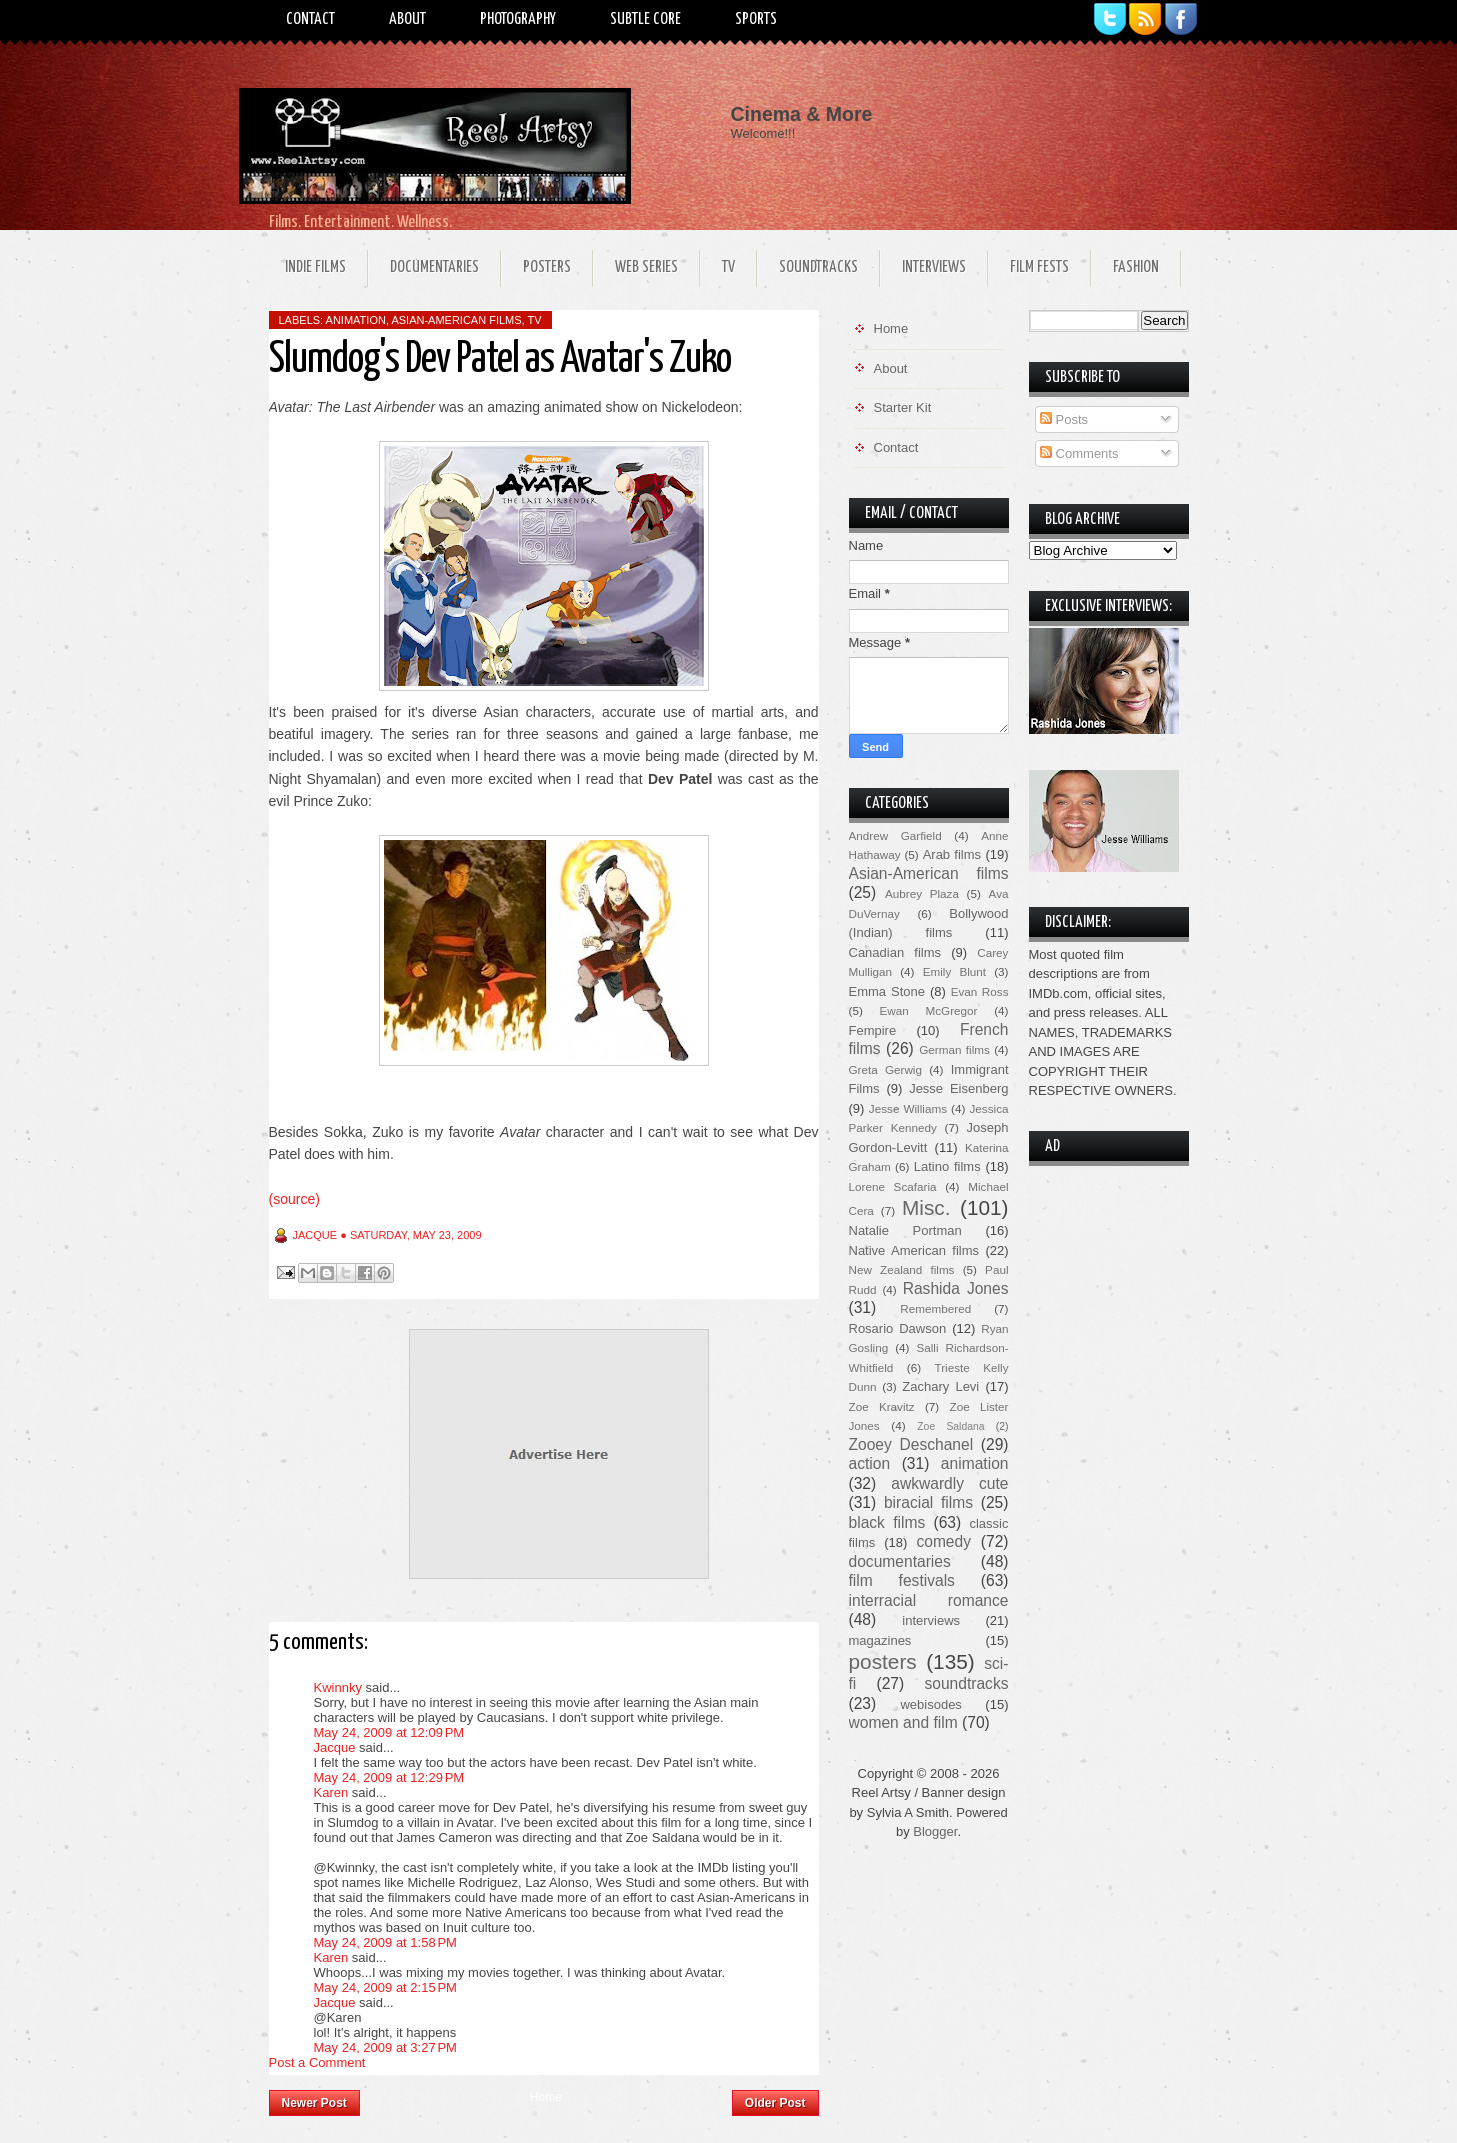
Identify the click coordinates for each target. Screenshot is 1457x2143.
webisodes (930, 1704)
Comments (1079, 453)
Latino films (947, 1166)
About (407, 19)
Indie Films (315, 267)
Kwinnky (338, 1687)
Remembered (935, 1308)
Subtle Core (645, 19)
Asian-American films (456, 320)
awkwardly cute (949, 1483)
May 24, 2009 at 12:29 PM (389, 1777)
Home (546, 2097)
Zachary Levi (940, 1386)
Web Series (646, 267)
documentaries (900, 1561)
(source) (294, 1199)
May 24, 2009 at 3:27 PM (385, 2047)
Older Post (775, 2103)
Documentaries (434, 267)
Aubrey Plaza (922, 893)
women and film (903, 1722)
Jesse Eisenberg (958, 1088)
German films (954, 1049)
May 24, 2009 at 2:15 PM (385, 1987)
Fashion (1136, 267)
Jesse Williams (908, 1108)
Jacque (335, 1747)
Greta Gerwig (885, 1069)
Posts (1064, 419)
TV (728, 267)
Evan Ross (980, 991)
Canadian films (895, 952)
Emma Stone (887, 991)
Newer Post (314, 2103)
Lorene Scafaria (893, 1186)
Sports (756, 19)
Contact (310, 19)
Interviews (934, 267)
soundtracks (966, 1683)
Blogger (935, 1831)
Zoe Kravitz (882, 1406)
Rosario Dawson (898, 1328)
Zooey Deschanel (911, 1444)
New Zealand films (902, 1269)
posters (883, 1661)
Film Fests (1039, 267)
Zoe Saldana (950, 1426)
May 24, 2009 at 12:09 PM (389, 1732)
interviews (931, 1620)
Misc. (926, 1207)
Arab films (952, 854)
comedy (943, 1541)
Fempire (873, 1030)
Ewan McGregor (929, 1010)
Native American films (914, 1250)
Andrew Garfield (895, 835)
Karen (331, 1792)
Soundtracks (818, 267)
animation (356, 320)
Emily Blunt (954, 971)
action (870, 1463)
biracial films (928, 1502)
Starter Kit (903, 407)
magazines (880, 1640)
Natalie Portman (905, 1230)
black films (887, 1522)
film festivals (902, 1580)
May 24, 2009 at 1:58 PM (385, 1942)
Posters (547, 267)
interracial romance (929, 1600)
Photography (518, 19)
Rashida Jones (956, 1288)
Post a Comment (317, 2062)
